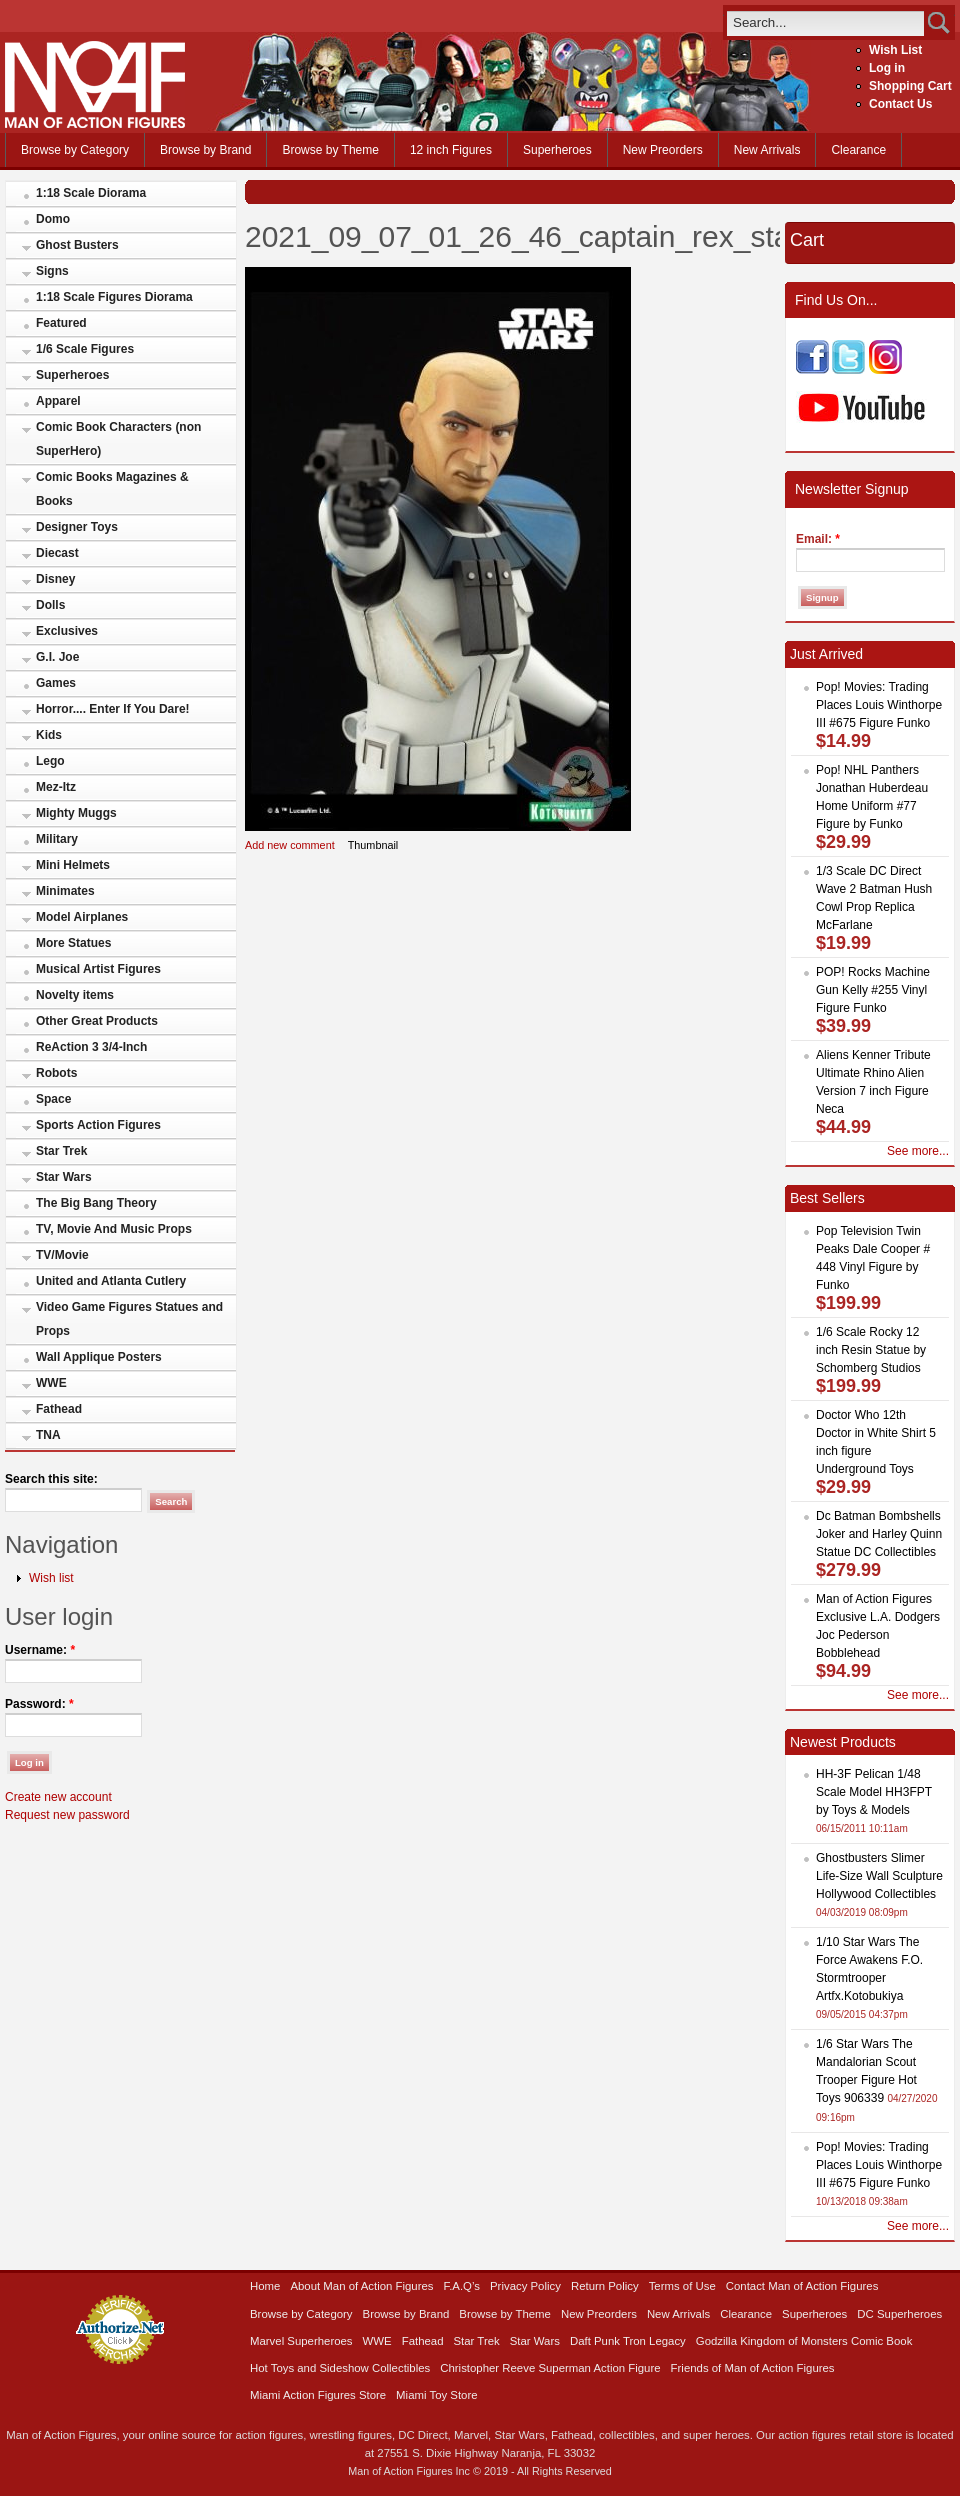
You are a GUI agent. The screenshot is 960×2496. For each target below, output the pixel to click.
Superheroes (557, 150)
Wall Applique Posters (99, 1357)
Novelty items (75, 995)
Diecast (57, 553)
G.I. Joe (57, 657)
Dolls (50, 605)
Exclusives (67, 631)
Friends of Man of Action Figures (753, 2368)
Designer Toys (77, 527)
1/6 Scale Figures (85, 349)
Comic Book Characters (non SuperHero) (118, 439)
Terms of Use (682, 2286)
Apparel (58, 401)
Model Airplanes (82, 917)
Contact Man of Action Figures (802, 2286)
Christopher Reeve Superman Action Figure (550, 2368)
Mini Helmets (73, 865)
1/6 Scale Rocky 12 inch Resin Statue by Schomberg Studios (871, 1350)
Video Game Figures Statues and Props (129, 1319)
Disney (55, 579)
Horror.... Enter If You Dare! (113, 709)
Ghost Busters (77, 245)
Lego (50, 761)
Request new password (67, 1815)
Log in (887, 68)
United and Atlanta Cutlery (111, 1281)
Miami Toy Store (436, 2395)
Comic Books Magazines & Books (112, 489)
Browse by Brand (205, 150)
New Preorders (663, 150)
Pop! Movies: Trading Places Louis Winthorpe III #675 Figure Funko (879, 705)
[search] (825, 22)
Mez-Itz (56, 787)
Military (57, 839)
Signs (52, 271)
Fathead (59, 1409)
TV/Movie (62, 1255)
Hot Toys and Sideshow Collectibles (340, 2368)
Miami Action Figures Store (318, 2395)
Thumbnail (373, 845)
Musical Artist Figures (98, 969)
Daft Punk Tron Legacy (628, 2341)
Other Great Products (97, 1021)
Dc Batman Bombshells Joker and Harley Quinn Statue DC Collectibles (879, 1534)
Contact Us (900, 104)
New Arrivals (767, 150)
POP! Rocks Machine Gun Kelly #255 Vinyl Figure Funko (873, 990)
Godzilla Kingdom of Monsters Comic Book (804, 2341)
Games (56, 683)
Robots (56, 1073)
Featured (61, 323)
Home (265, 2286)
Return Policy (605, 2286)
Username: (40, 1650)
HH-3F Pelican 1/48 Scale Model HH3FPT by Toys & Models (874, 1792)
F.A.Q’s (462, 2286)
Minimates (65, 891)
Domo (53, 219)
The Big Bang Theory (96, 1203)
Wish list (51, 1578)
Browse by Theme (330, 150)
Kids (49, 735)
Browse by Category (75, 150)
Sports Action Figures (98, 1125)
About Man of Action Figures (361, 2286)
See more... (918, 1151)
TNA (48, 1435)
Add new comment (290, 845)
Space (53, 1099)
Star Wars (64, 1177)
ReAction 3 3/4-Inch (91, 1047)
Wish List (895, 50)
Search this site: (51, 1479)
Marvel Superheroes (301, 2341)
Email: (818, 539)
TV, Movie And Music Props (114, 1229)
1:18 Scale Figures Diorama (114, 297)
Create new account (58, 1797)
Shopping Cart (910, 86)
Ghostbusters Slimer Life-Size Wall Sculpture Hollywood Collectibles (879, 1876)
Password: (39, 1704)
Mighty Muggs (76, 813)
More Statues (73, 943)
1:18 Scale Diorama (91, 193)
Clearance (858, 150)
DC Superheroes (899, 2314)
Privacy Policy (525, 2286)
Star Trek (61, 1151)
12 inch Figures (451, 150)
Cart (807, 240)
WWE (51, 1383)
